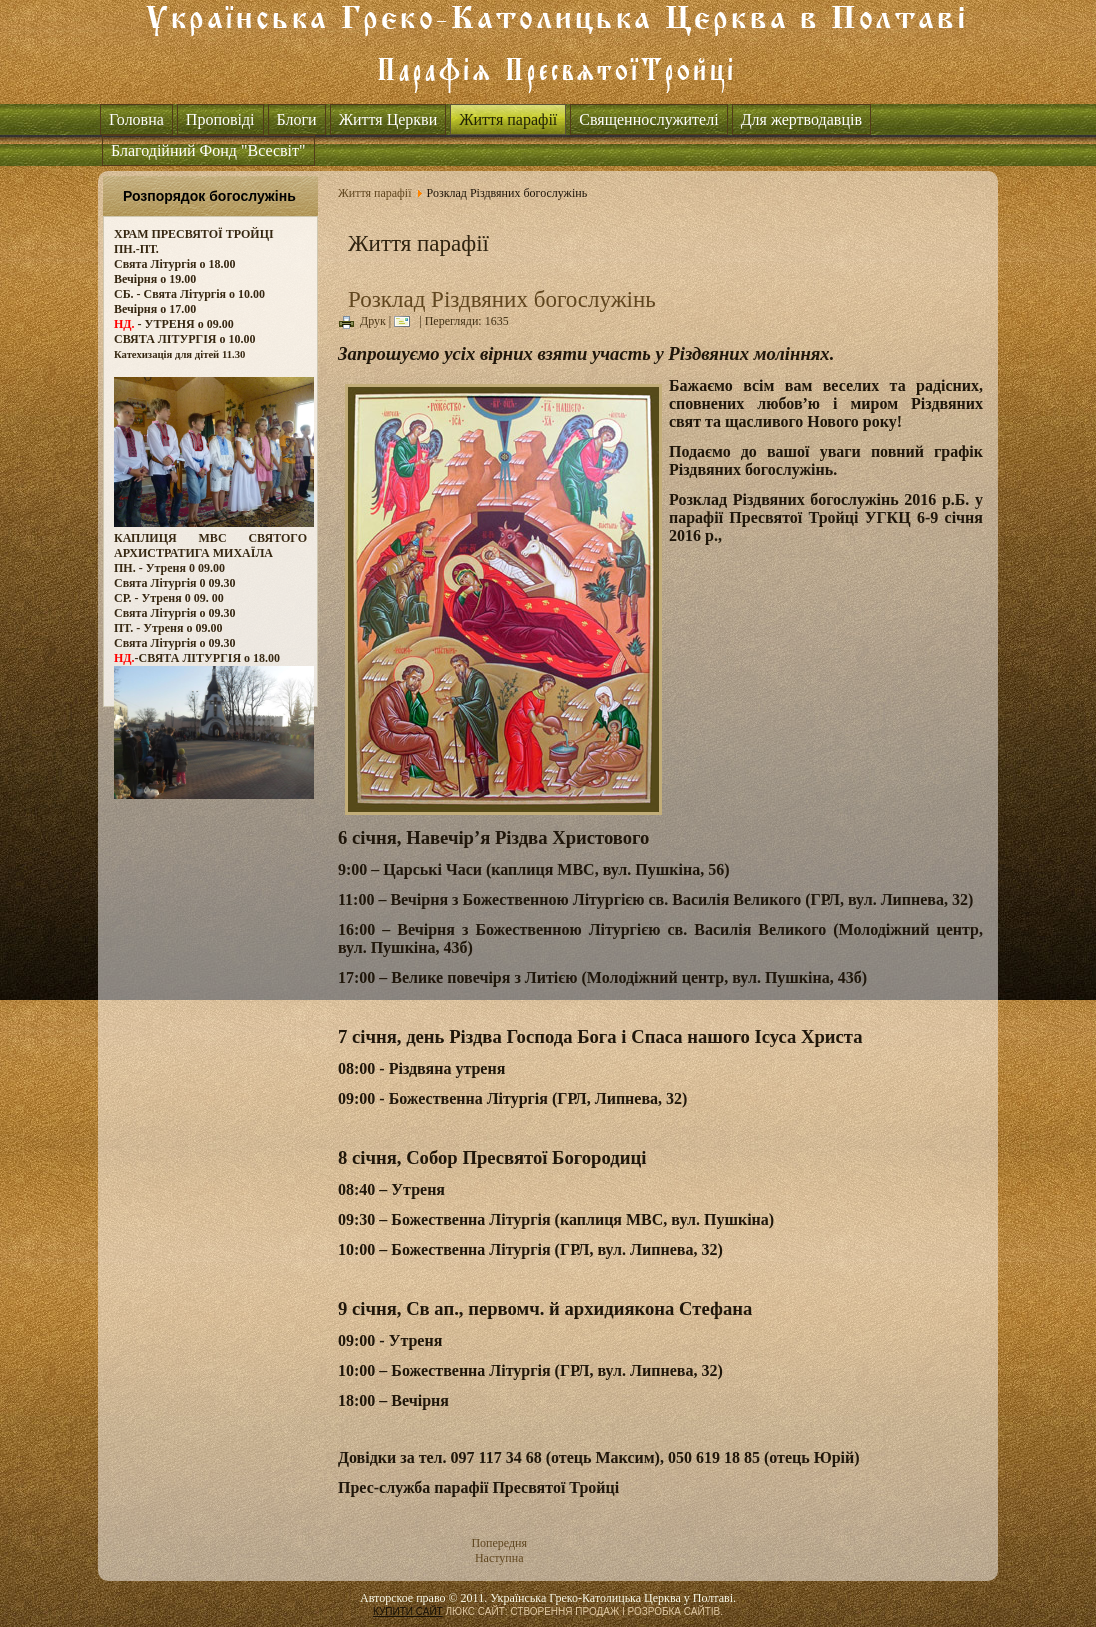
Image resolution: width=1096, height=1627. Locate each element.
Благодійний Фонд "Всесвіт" (208, 150)
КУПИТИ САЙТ (408, 1611)
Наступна (499, 1558)
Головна (136, 119)
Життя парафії (508, 119)
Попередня (499, 1543)
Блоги (297, 119)
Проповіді (220, 119)
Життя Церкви (388, 119)
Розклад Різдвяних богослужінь (502, 299)
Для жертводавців (801, 119)
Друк (362, 321)
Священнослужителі (648, 119)
